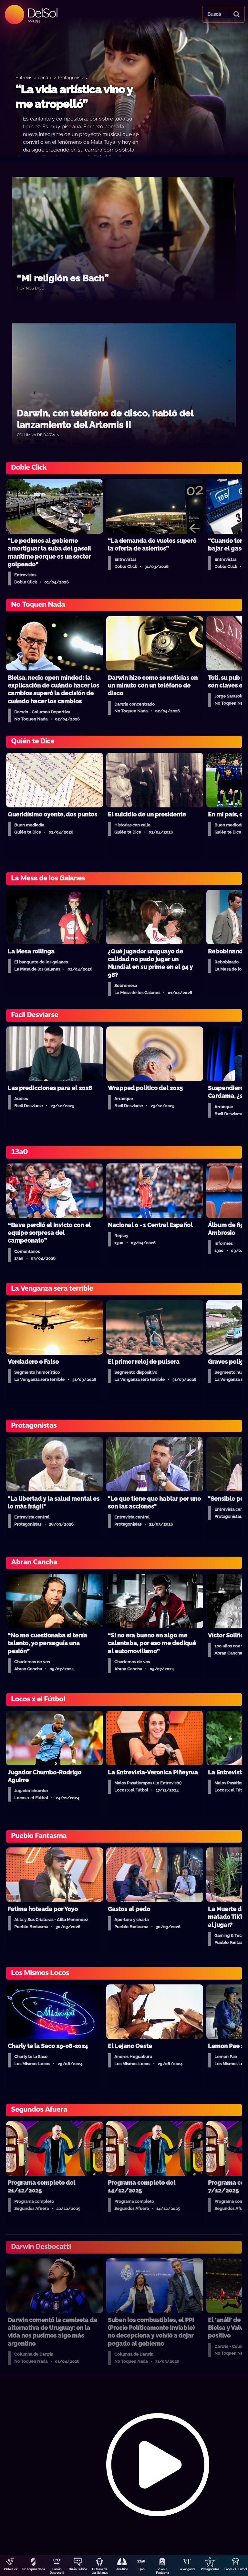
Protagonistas (210, 2569)
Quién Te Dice (78, 2569)
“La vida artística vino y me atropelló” (74, 97)
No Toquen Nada (33, 2569)
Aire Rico (122, 2569)
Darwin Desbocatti (57, 2571)
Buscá (214, 14)
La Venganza (187, 2569)
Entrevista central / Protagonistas (51, 77)
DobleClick (10, 2569)
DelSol (42, 12)
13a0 (141, 2569)
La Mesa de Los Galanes (100, 2571)
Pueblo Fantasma (162, 2571)
